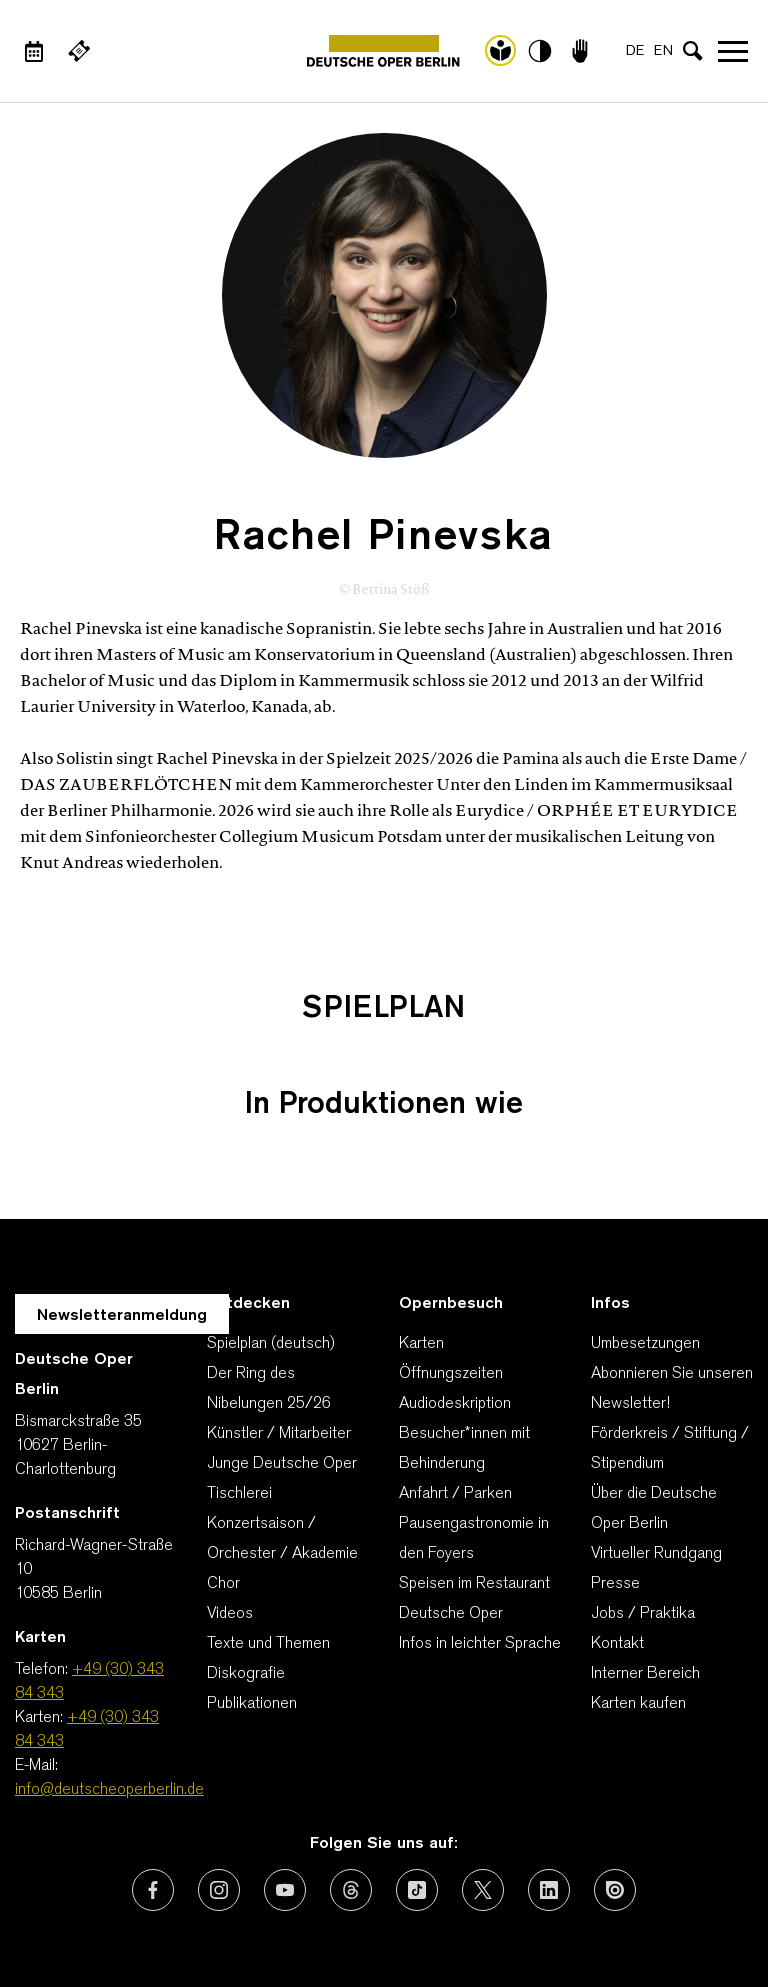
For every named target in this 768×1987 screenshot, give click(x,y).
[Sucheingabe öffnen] (693, 51)
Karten (421, 1344)
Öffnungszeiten (451, 1374)
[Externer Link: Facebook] (153, 1890)
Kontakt (617, 1644)
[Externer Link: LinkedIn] (549, 1890)
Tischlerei (239, 1494)
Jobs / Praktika (643, 1614)
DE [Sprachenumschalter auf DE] (635, 51)
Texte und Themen (268, 1644)
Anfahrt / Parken (455, 1494)
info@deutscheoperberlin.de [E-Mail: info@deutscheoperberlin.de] (109, 1790)
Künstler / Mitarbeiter (279, 1434)
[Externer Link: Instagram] (219, 1890)
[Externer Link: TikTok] (417, 1890)
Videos (230, 1614)
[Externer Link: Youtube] (285, 1890)
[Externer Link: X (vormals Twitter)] (483, 1890)
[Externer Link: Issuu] (615, 1890)
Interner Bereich (645, 1674)
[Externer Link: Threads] (351, 1890)
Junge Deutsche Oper (282, 1464)
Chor (223, 1584)
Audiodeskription (455, 1404)
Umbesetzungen (645, 1344)
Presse (615, 1584)
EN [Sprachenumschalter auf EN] (663, 51)
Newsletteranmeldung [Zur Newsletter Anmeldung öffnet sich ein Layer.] (122, 1316)
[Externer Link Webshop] (79, 51)
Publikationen (252, 1704)
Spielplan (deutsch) (271, 1344)
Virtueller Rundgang (656, 1554)
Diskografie (246, 1674)
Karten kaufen (638, 1704)
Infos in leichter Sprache (480, 1644)
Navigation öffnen (733, 51)
